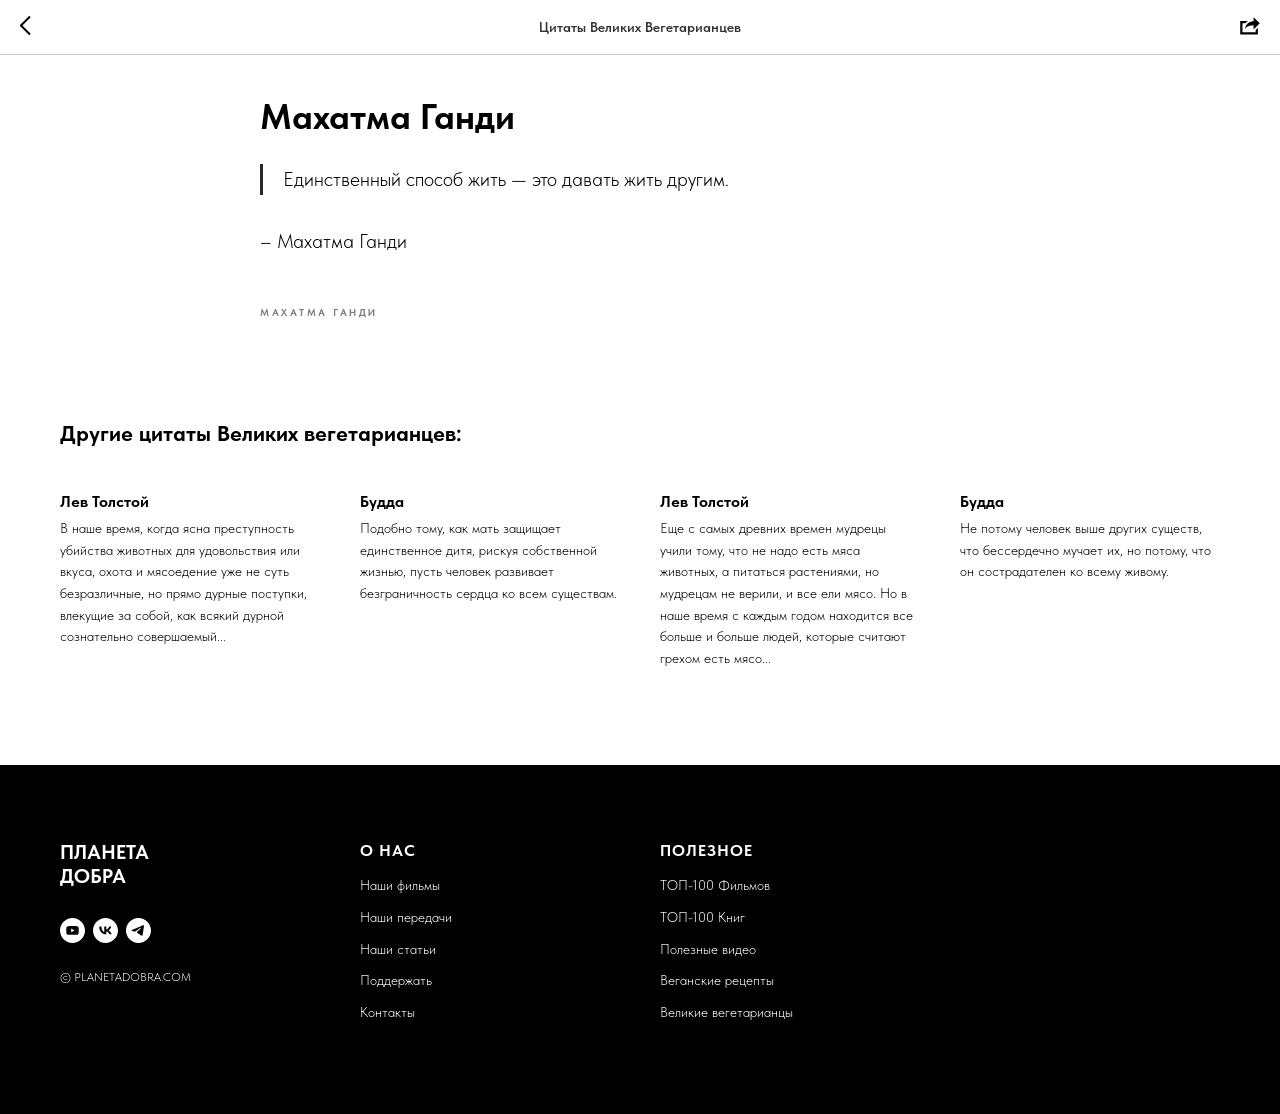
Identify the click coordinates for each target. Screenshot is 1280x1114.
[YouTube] (72, 930)
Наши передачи (406, 917)
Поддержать (396, 980)
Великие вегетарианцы (726, 1012)
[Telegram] (138, 930)
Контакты (387, 1012)
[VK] (105, 930)
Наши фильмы (400, 885)
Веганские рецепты (717, 980)
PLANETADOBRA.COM (132, 977)
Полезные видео (708, 949)
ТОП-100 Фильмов (715, 885)
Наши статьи (398, 949)
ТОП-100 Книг (702, 917)
